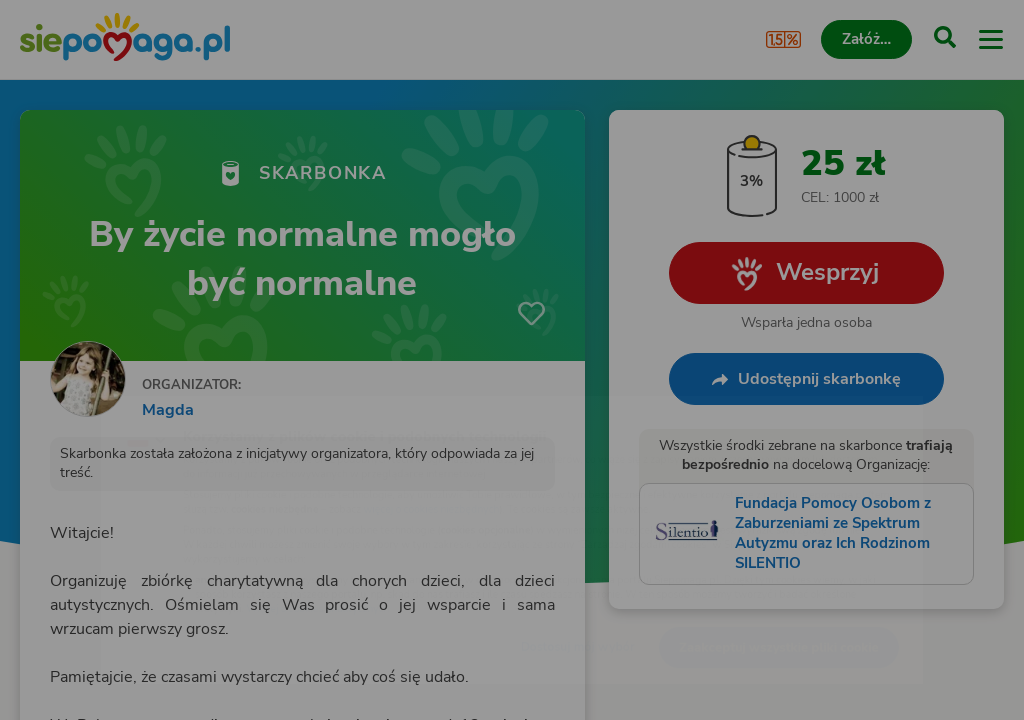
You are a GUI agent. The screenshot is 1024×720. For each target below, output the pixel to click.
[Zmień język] (56, 416)
